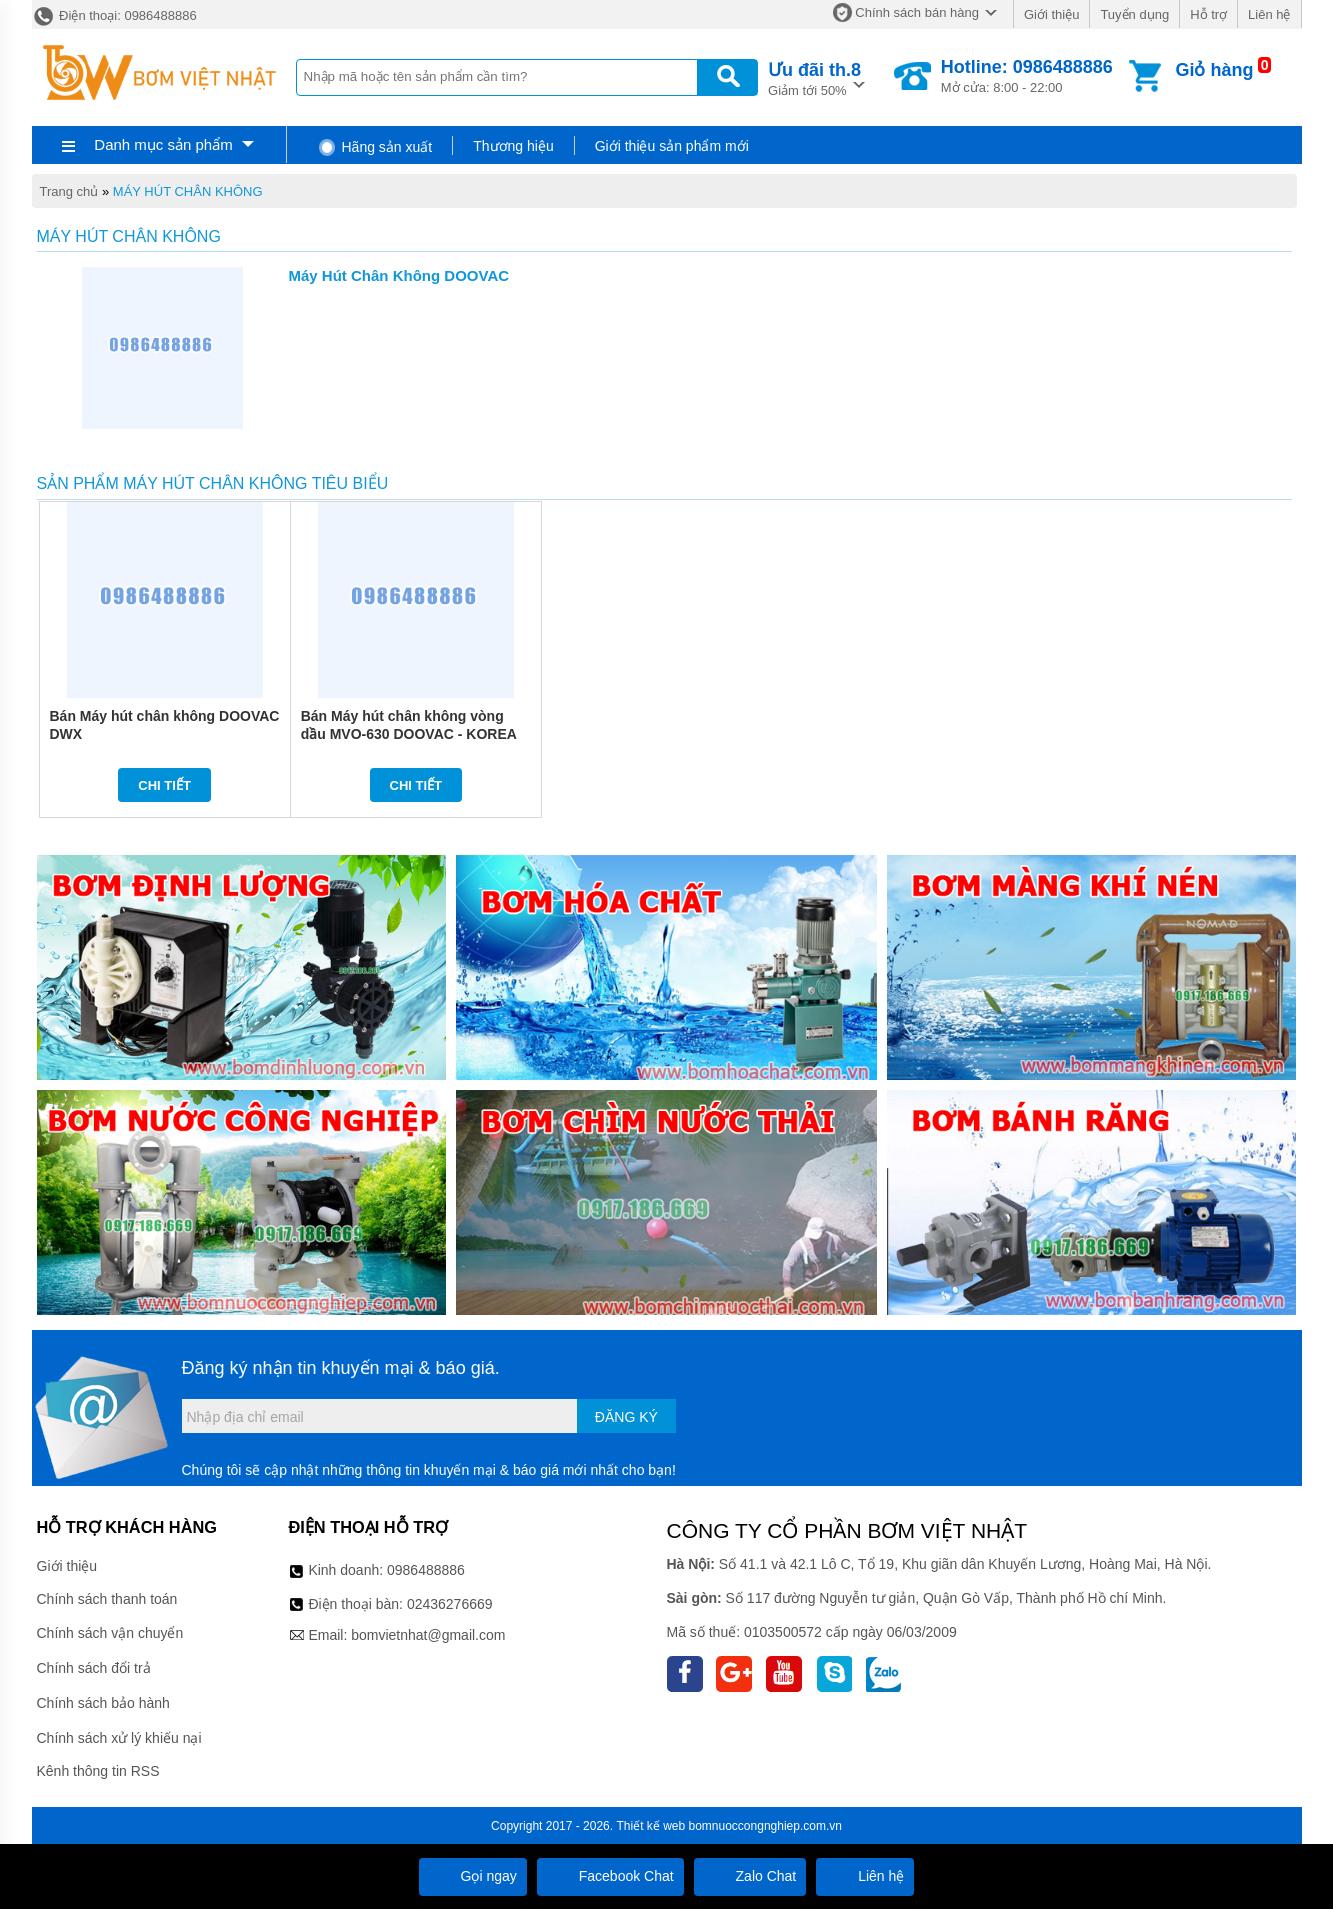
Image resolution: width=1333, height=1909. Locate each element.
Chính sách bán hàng (917, 12)
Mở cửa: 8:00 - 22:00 (1027, 76)
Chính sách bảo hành (103, 1703)
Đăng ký (626, 1417)
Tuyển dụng (1134, 14)
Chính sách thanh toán (107, 1599)
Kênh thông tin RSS (98, 1771)
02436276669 (450, 1604)
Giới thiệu (1051, 14)
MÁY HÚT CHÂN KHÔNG (188, 191)
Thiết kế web (650, 1826)
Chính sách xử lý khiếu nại (119, 1738)
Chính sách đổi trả (94, 1668)
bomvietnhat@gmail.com (428, 1635)
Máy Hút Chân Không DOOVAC (399, 275)
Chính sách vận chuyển (110, 1633)
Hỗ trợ (1208, 14)
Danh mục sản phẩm (163, 144)
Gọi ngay (473, 1876)
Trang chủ (69, 191)
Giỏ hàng (1214, 70)
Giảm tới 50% (814, 77)
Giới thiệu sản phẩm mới (672, 146)
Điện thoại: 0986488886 (114, 15)
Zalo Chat (750, 1876)
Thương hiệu (513, 146)
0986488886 (426, 1570)
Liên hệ (1269, 14)
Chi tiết (164, 785)
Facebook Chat (610, 1876)
